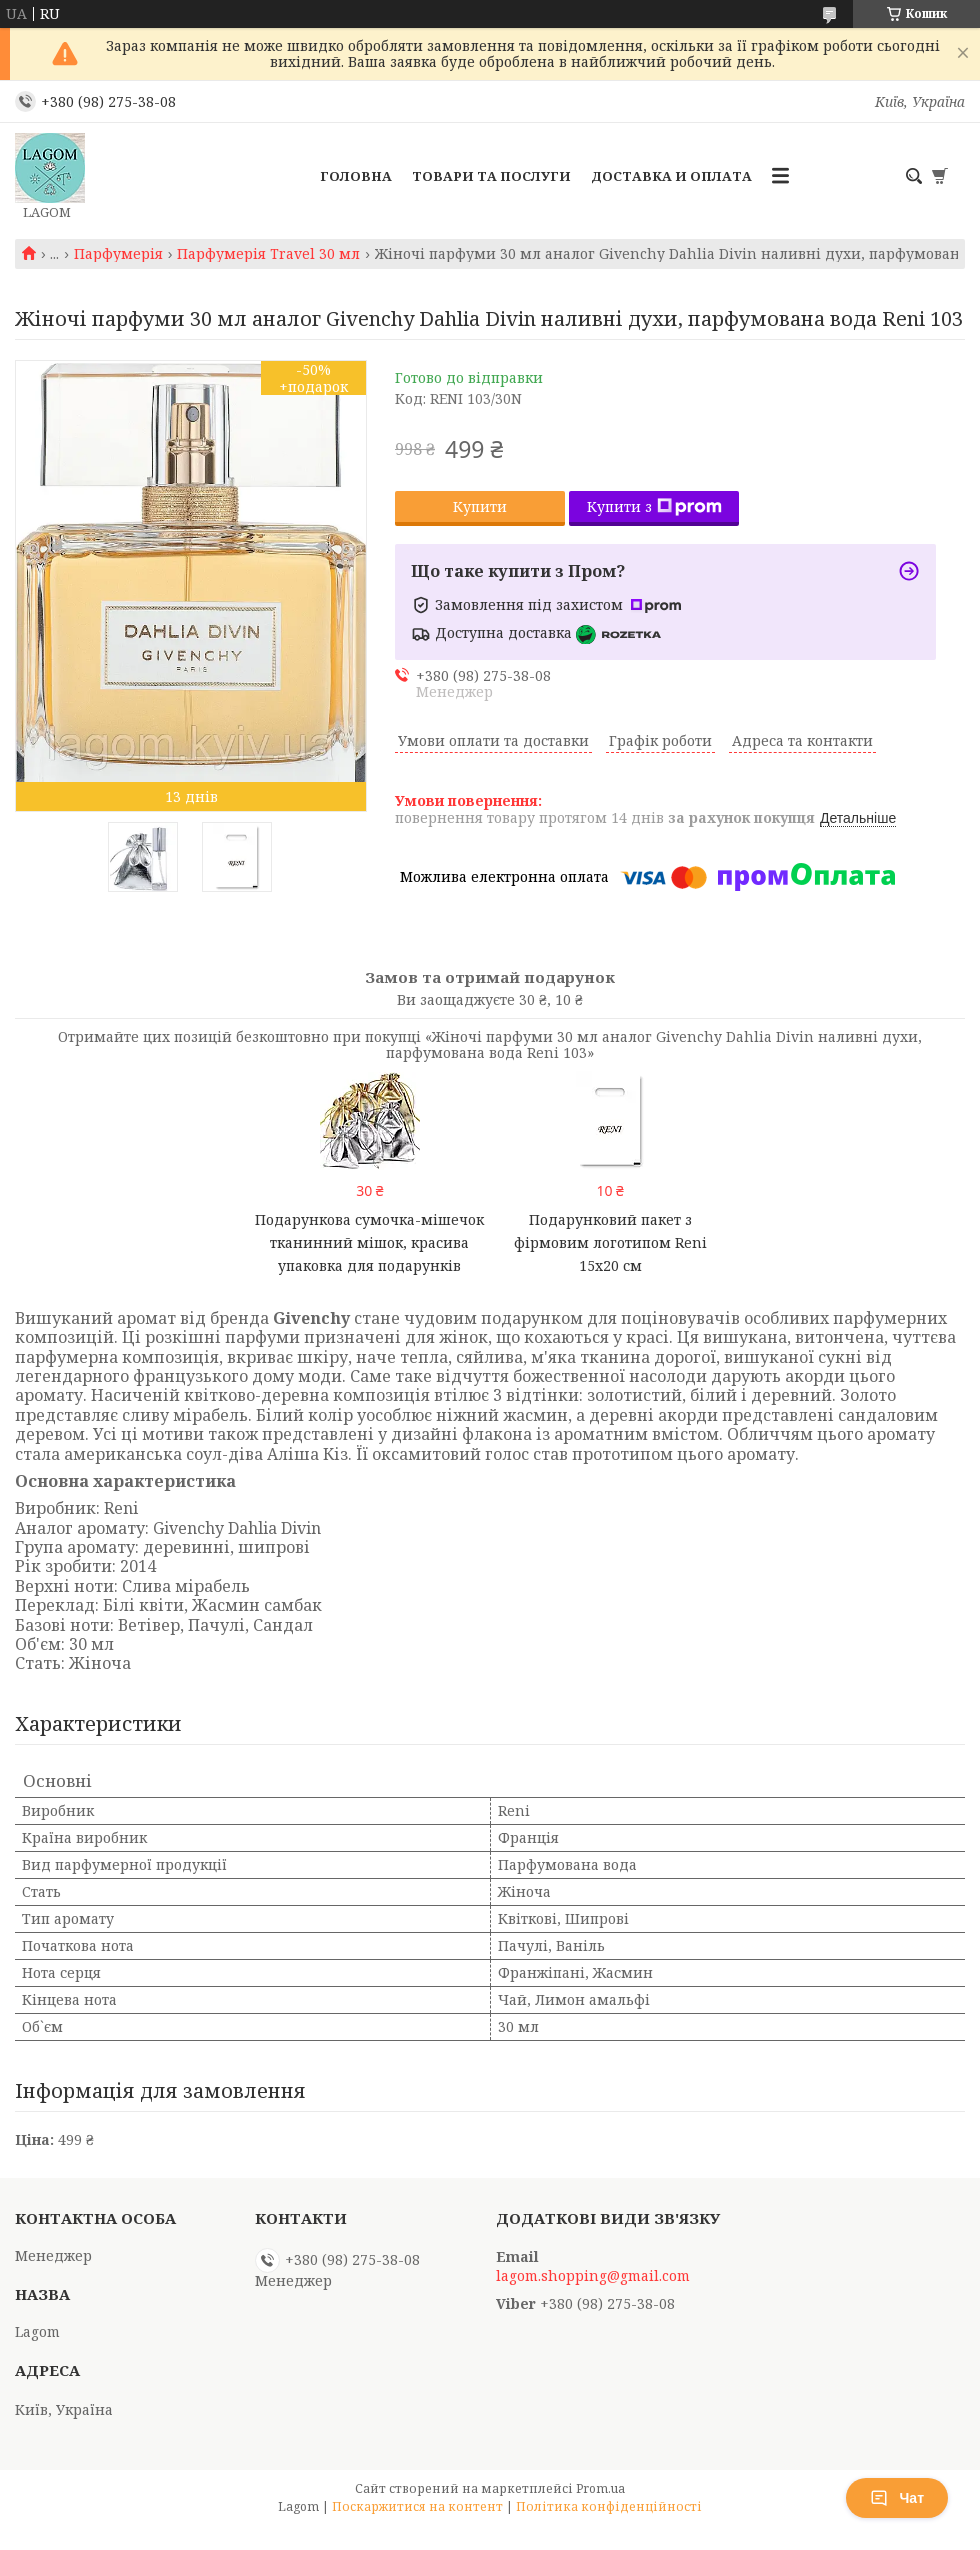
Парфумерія (118, 254)
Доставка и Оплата (671, 176)
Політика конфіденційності (609, 2506)
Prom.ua (600, 2488)
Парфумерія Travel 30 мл (268, 254)
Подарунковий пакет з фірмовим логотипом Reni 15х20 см (610, 1242)
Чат (897, 2498)
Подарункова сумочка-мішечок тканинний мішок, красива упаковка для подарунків (369, 1242)
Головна (356, 176)
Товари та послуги (491, 176)
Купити (480, 506)
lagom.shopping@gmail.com (593, 2276)
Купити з (654, 506)
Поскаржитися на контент (417, 2506)
